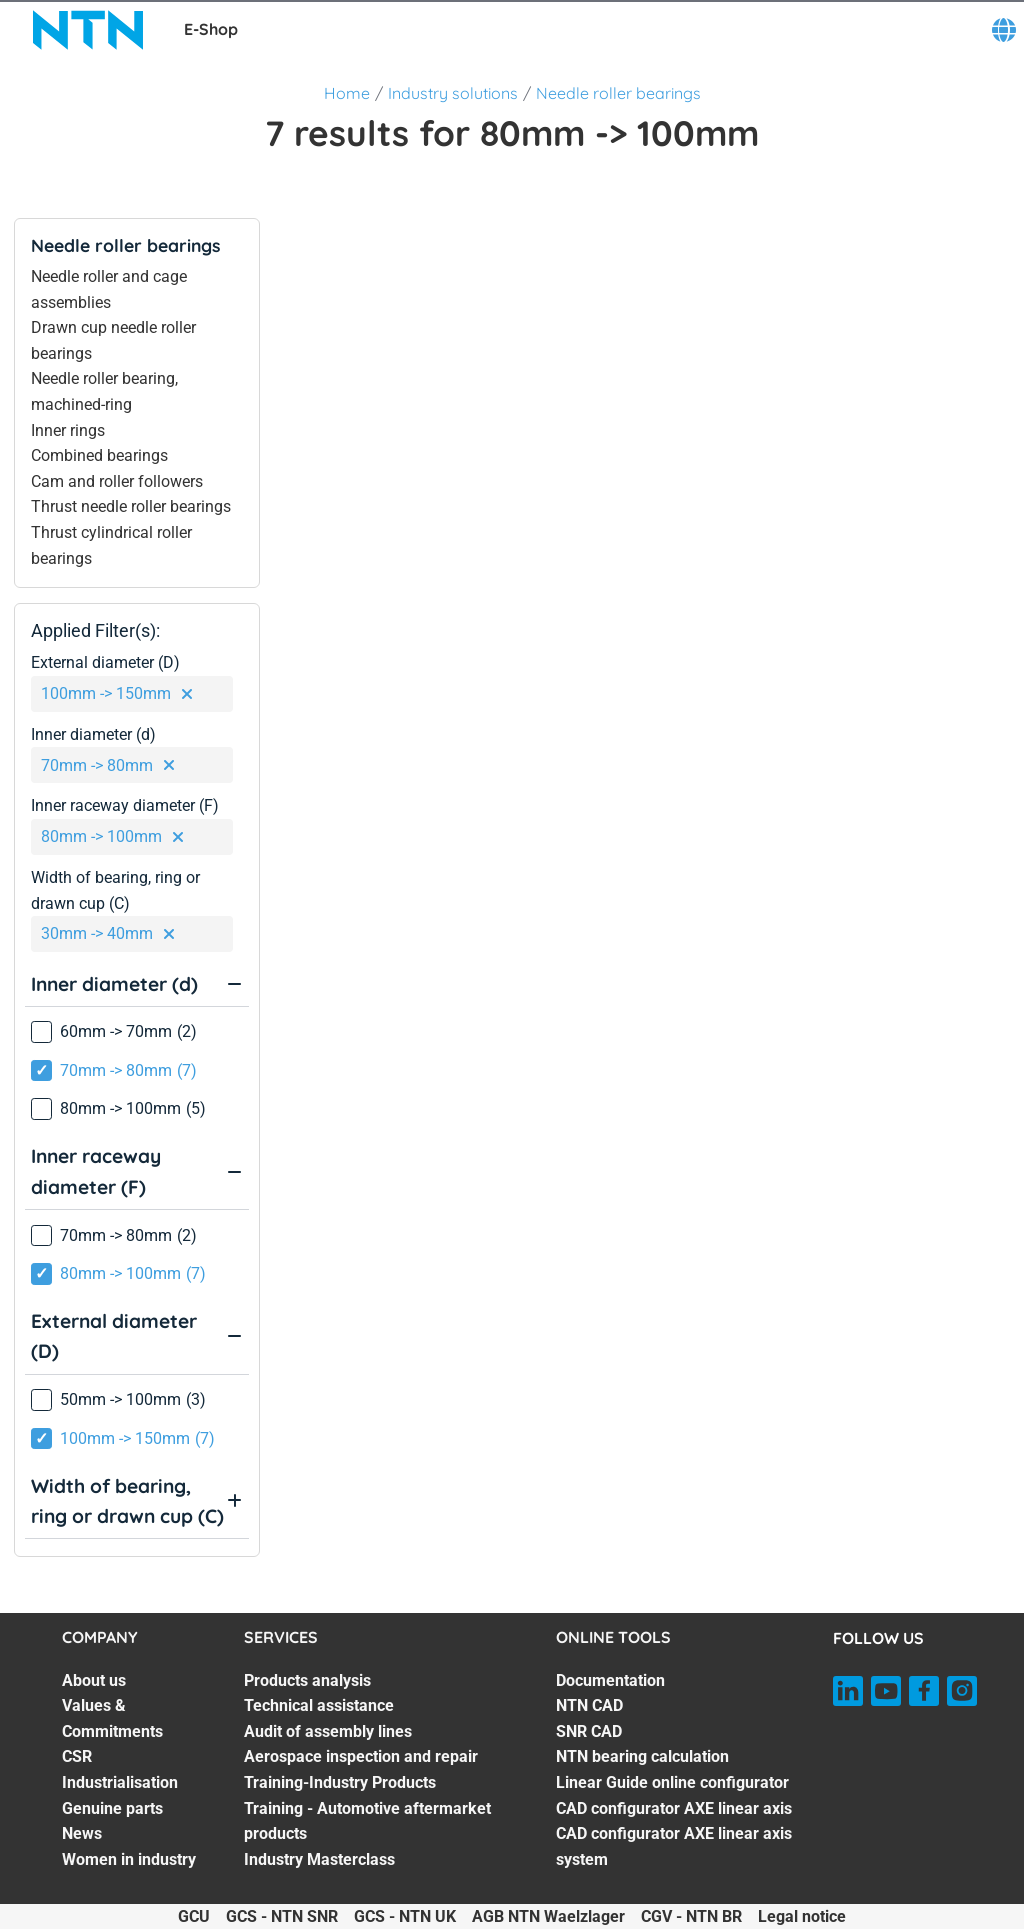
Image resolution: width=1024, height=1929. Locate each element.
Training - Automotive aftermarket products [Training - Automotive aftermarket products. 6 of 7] (367, 1821)
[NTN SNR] (88, 30)
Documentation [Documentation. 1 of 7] (610, 1680)
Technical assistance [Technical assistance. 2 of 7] (319, 1705)
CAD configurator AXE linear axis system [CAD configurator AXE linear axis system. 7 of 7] (674, 1846)
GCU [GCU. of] (194, 1916)
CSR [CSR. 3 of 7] (77, 1756)
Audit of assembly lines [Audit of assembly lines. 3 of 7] (328, 1731)
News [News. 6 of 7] (82, 1833)
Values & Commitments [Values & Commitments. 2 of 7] (112, 1718)
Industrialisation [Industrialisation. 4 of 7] (120, 1782)
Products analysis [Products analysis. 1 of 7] (307, 1680)
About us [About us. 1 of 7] (94, 1680)
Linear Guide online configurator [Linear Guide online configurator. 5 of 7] (672, 1782)
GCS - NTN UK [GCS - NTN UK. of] (405, 1916)
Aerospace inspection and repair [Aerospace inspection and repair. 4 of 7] (361, 1756)
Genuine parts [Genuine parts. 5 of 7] (112, 1808)
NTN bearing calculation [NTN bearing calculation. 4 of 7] (642, 1756)
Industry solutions (453, 93)
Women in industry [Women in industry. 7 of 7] (129, 1859)
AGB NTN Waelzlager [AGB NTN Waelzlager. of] (548, 1916)
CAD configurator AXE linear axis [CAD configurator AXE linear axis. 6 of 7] (674, 1808)
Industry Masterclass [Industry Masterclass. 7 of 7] (319, 1859)
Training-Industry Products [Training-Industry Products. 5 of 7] (340, 1782)
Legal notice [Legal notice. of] (802, 1916)
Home (347, 93)
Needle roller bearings (618, 93)
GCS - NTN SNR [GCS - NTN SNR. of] (282, 1916)
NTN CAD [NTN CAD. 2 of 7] (589, 1705)
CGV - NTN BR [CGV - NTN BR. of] (691, 1916)
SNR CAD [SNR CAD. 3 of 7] (589, 1731)
